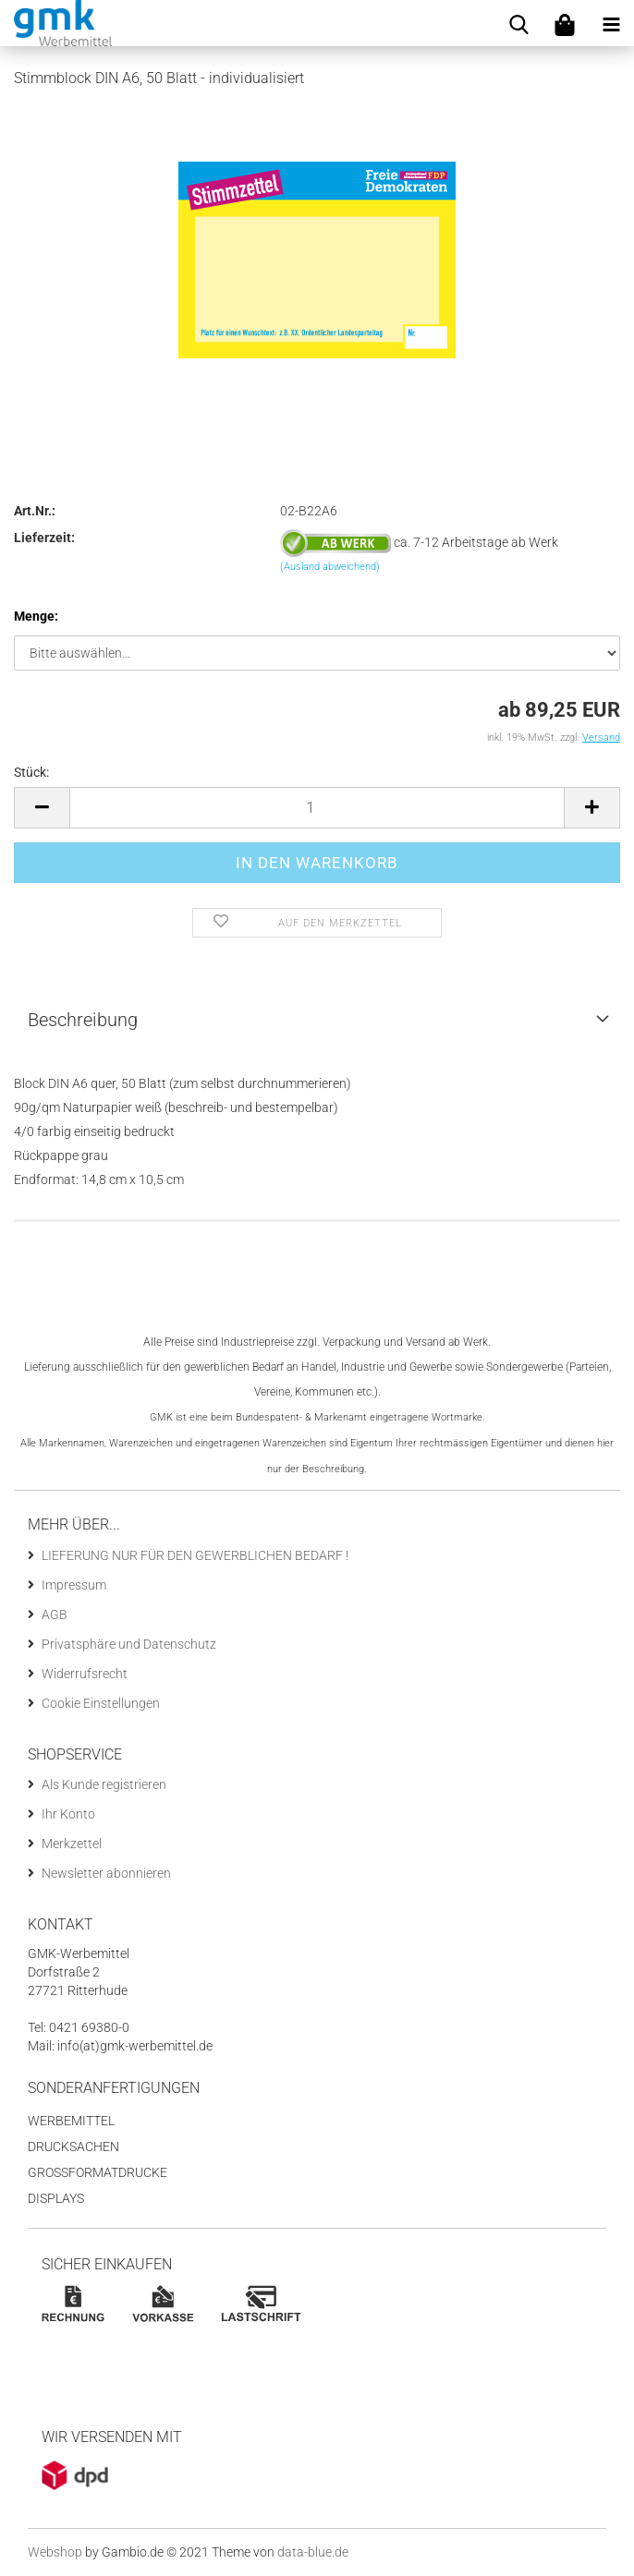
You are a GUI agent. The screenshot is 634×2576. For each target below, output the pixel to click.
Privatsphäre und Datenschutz (129, 1644)
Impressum (74, 1585)
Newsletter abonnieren (106, 1873)
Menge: (36, 616)
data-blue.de (312, 2552)
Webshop (55, 2552)
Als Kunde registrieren (104, 1784)
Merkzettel (72, 1843)
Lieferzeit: (44, 537)
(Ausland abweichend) (330, 567)
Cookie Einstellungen (101, 1703)
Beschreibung (83, 1020)
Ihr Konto (68, 1814)
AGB (54, 1614)
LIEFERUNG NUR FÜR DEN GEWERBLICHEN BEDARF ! (195, 1555)
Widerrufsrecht (85, 1673)
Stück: (31, 772)
